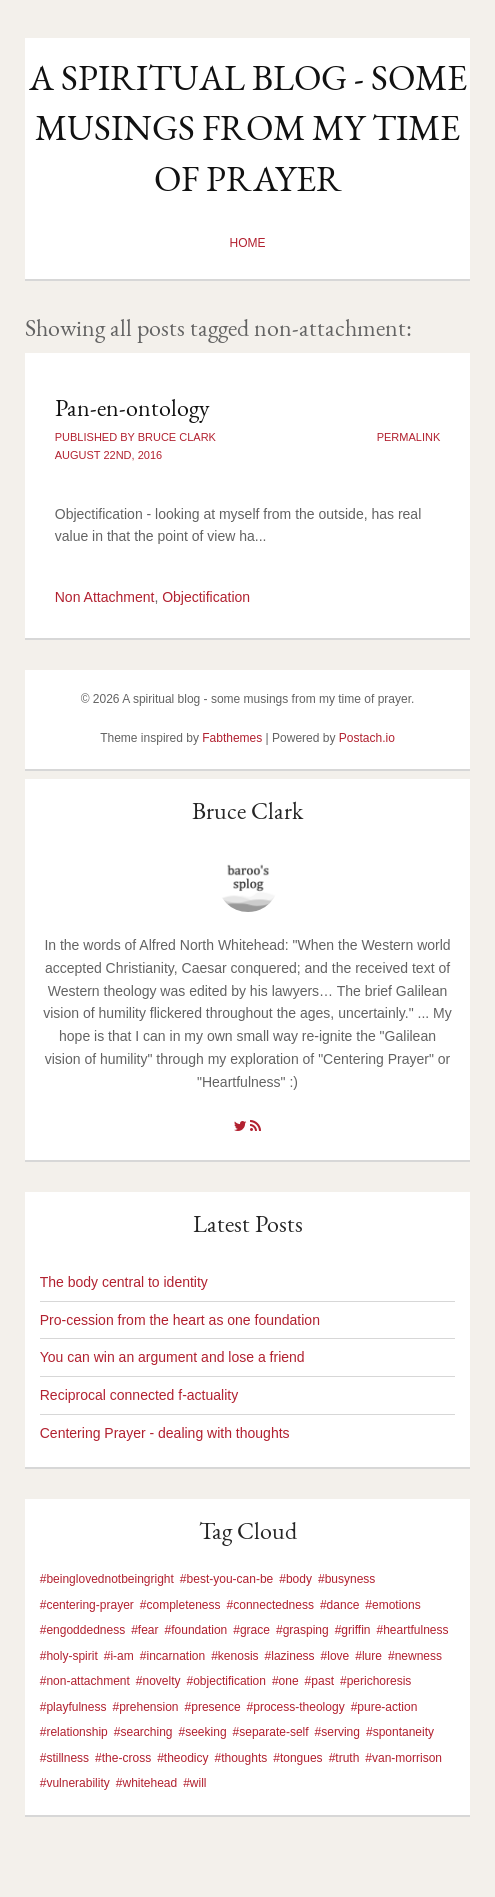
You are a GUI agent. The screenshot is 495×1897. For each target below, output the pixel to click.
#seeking (203, 1732)
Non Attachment (105, 597)
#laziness (290, 1656)
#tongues (297, 1758)
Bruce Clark (247, 810)
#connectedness (270, 1605)
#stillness (64, 1758)
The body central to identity (124, 1282)
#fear (144, 1630)
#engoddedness (82, 1630)
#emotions (392, 1605)
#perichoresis (375, 1681)
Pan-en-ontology (132, 407)
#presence (213, 1707)
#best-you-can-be (226, 1579)
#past (319, 1681)
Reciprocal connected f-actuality (139, 1395)
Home (248, 243)
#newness (415, 1656)
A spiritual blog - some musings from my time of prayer (248, 128)
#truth (344, 1758)
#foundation (196, 1630)
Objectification (206, 597)
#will (194, 1783)
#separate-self (271, 1732)
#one (285, 1681)
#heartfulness (413, 1630)
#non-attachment (85, 1681)
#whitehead (146, 1783)
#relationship (74, 1732)
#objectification (226, 1681)
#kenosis (234, 1656)
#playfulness (73, 1707)
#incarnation (172, 1656)
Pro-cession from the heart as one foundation (180, 1320)
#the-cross (123, 1758)
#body (295, 1579)
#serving (337, 1732)
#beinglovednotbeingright (107, 1579)
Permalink (409, 437)
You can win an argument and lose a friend (172, 1357)
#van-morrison (403, 1758)
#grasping (302, 1630)
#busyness (346, 1579)
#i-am (119, 1656)
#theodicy (182, 1758)
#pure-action (384, 1707)
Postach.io (367, 738)
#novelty (158, 1681)
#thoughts (241, 1758)
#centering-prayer (87, 1605)
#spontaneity (400, 1732)
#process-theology (296, 1707)
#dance (339, 1605)
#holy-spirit (69, 1656)
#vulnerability (75, 1783)
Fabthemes (232, 738)
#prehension (145, 1707)
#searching (143, 1732)
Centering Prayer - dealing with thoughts (165, 1433)
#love (335, 1656)
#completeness (180, 1605)
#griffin (353, 1630)
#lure (368, 1656)
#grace (251, 1630)
